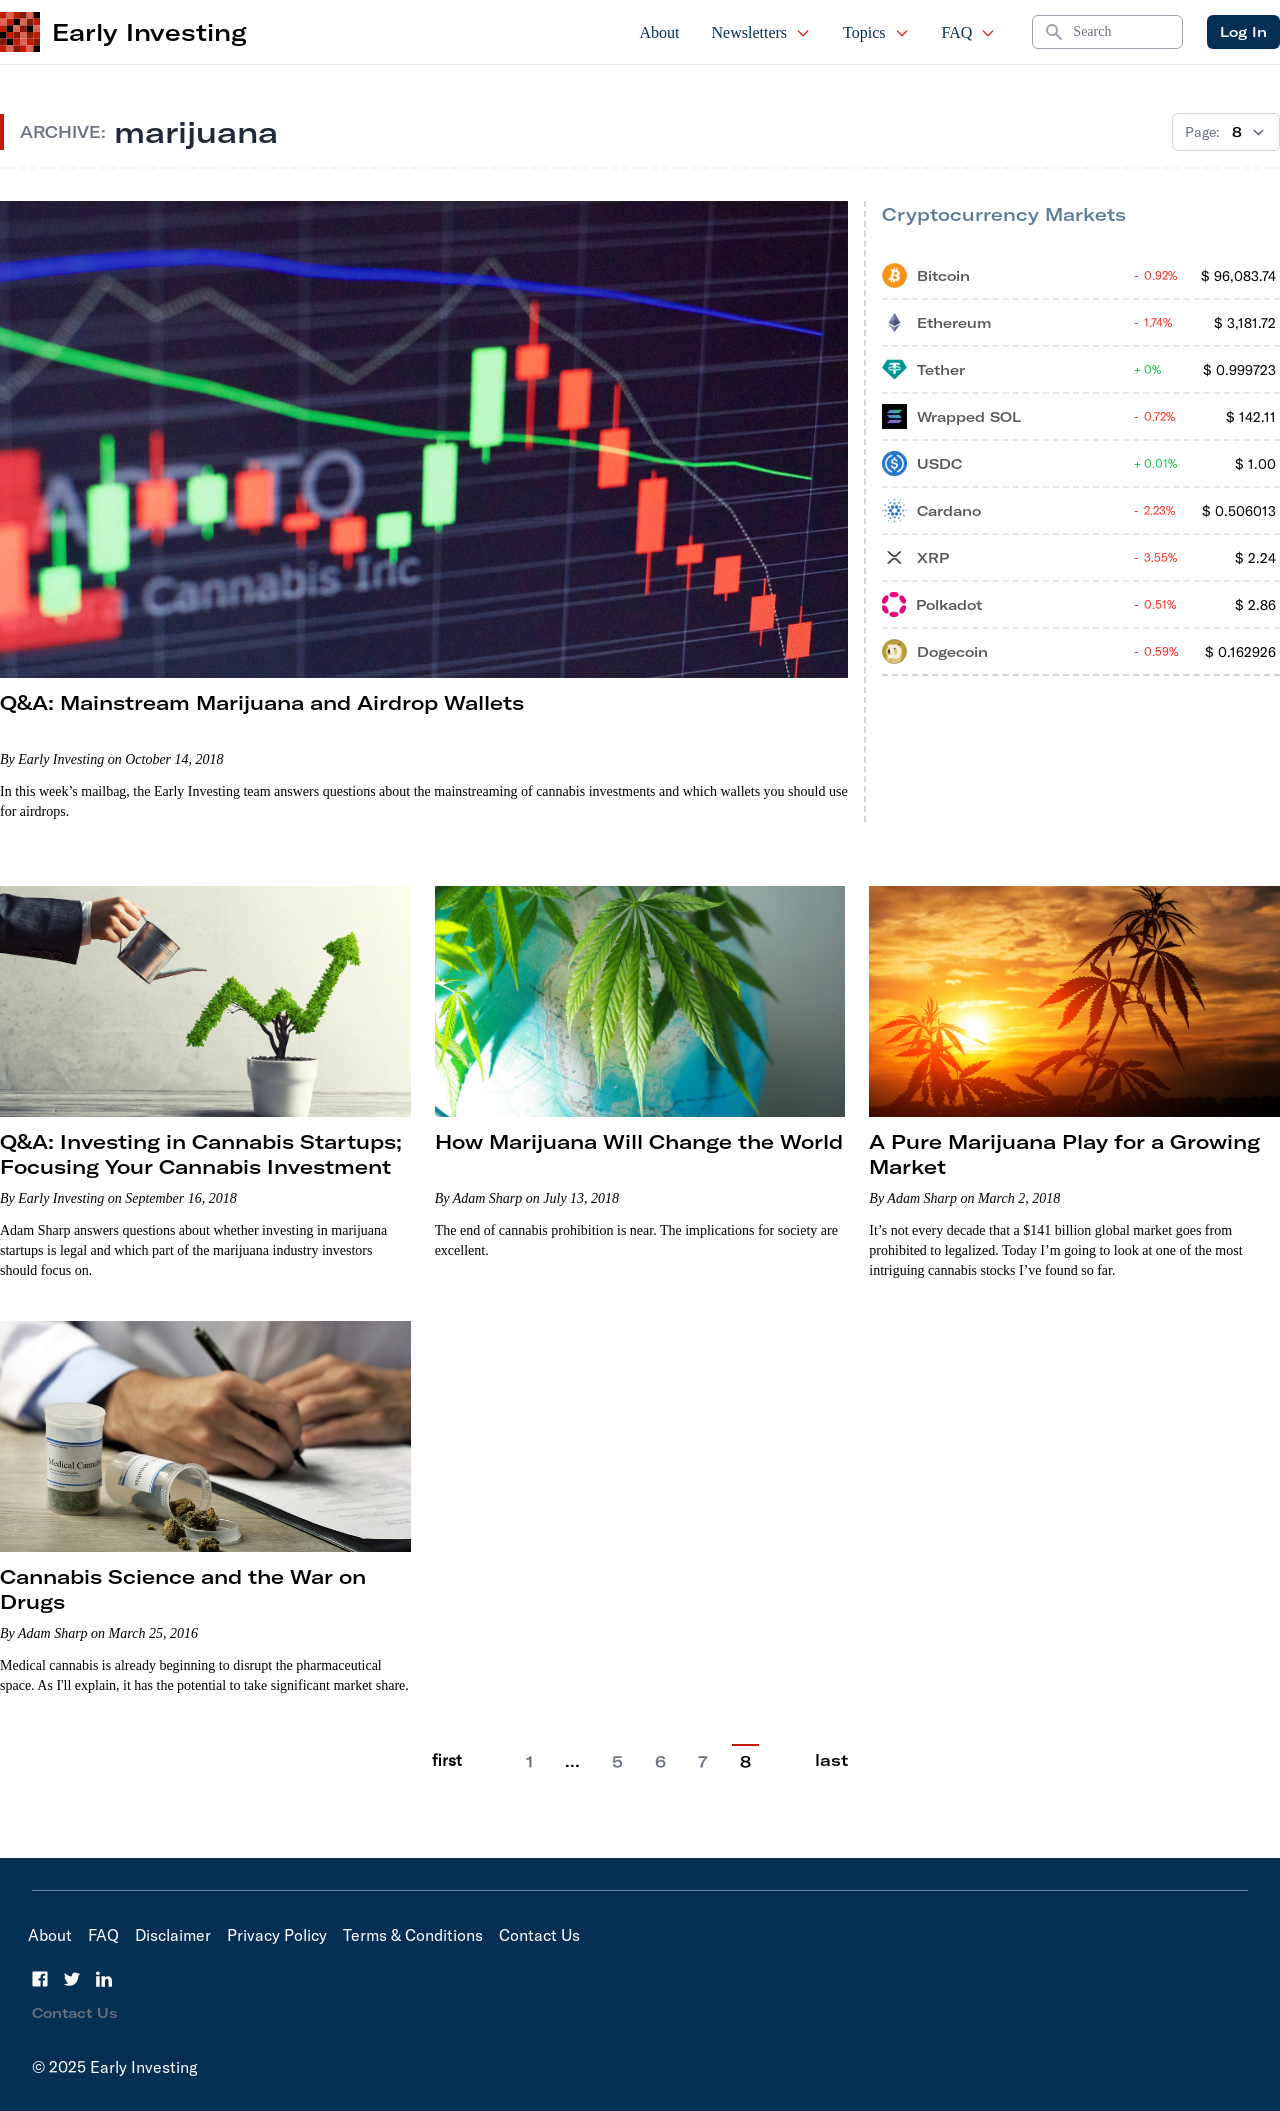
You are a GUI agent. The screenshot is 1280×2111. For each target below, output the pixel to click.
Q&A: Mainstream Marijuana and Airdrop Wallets (262, 702)
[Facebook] (40, 1979)
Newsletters (762, 32)
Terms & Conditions (413, 1935)
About (660, 32)
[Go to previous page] (490, 1761)
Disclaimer (173, 1935)
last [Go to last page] (831, 1760)
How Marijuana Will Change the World (639, 1141)
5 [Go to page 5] (617, 1762)
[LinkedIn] (104, 1979)
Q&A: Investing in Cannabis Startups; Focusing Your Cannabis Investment (201, 1154)
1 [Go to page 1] (529, 1762)
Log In (1243, 32)
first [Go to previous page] (447, 1760)
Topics (876, 32)
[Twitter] (72, 1979)
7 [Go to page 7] (703, 1762)
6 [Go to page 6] (660, 1762)
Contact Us (539, 1935)
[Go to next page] (787, 1761)
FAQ (969, 32)
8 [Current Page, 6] (745, 1762)
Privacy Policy (277, 1935)
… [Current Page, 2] (572, 1761)
